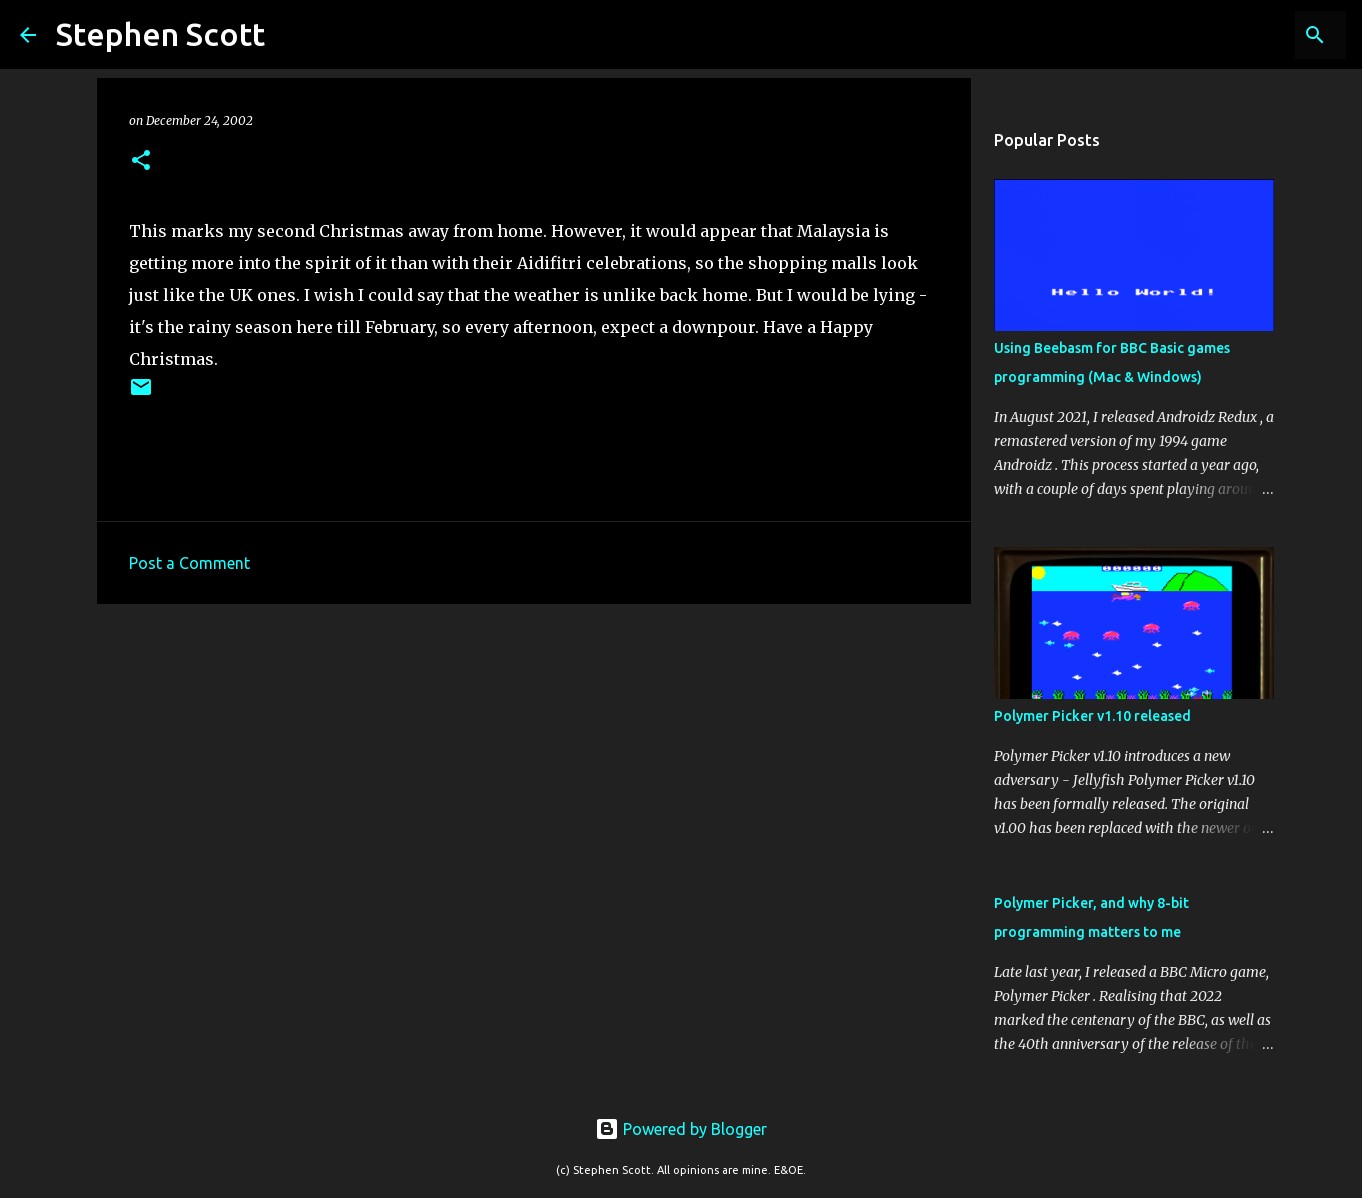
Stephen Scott (160, 34)
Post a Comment (189, 563)
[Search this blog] (1241, 35)
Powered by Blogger (681, 1129)
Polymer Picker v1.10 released (1092, 716)
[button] (141, 161)
